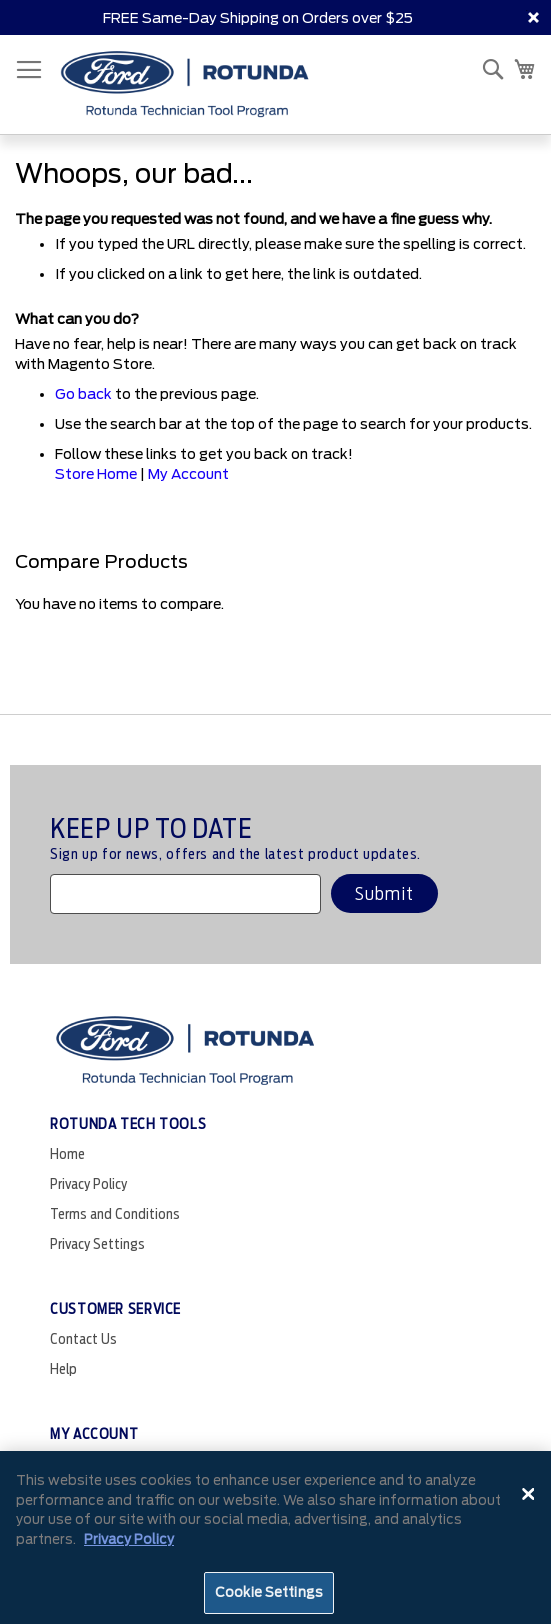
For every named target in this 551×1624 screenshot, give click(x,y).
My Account (188, 474)
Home (67, 1154)
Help (63, 1369)
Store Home (96, 474)
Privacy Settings (97, 1244)
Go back (83, 394)
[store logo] (185, 85)
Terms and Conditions (115, 1214)
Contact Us (83, 1339)
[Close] (529, 1494)
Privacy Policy (88, 1184)
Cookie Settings (269, 1592)
